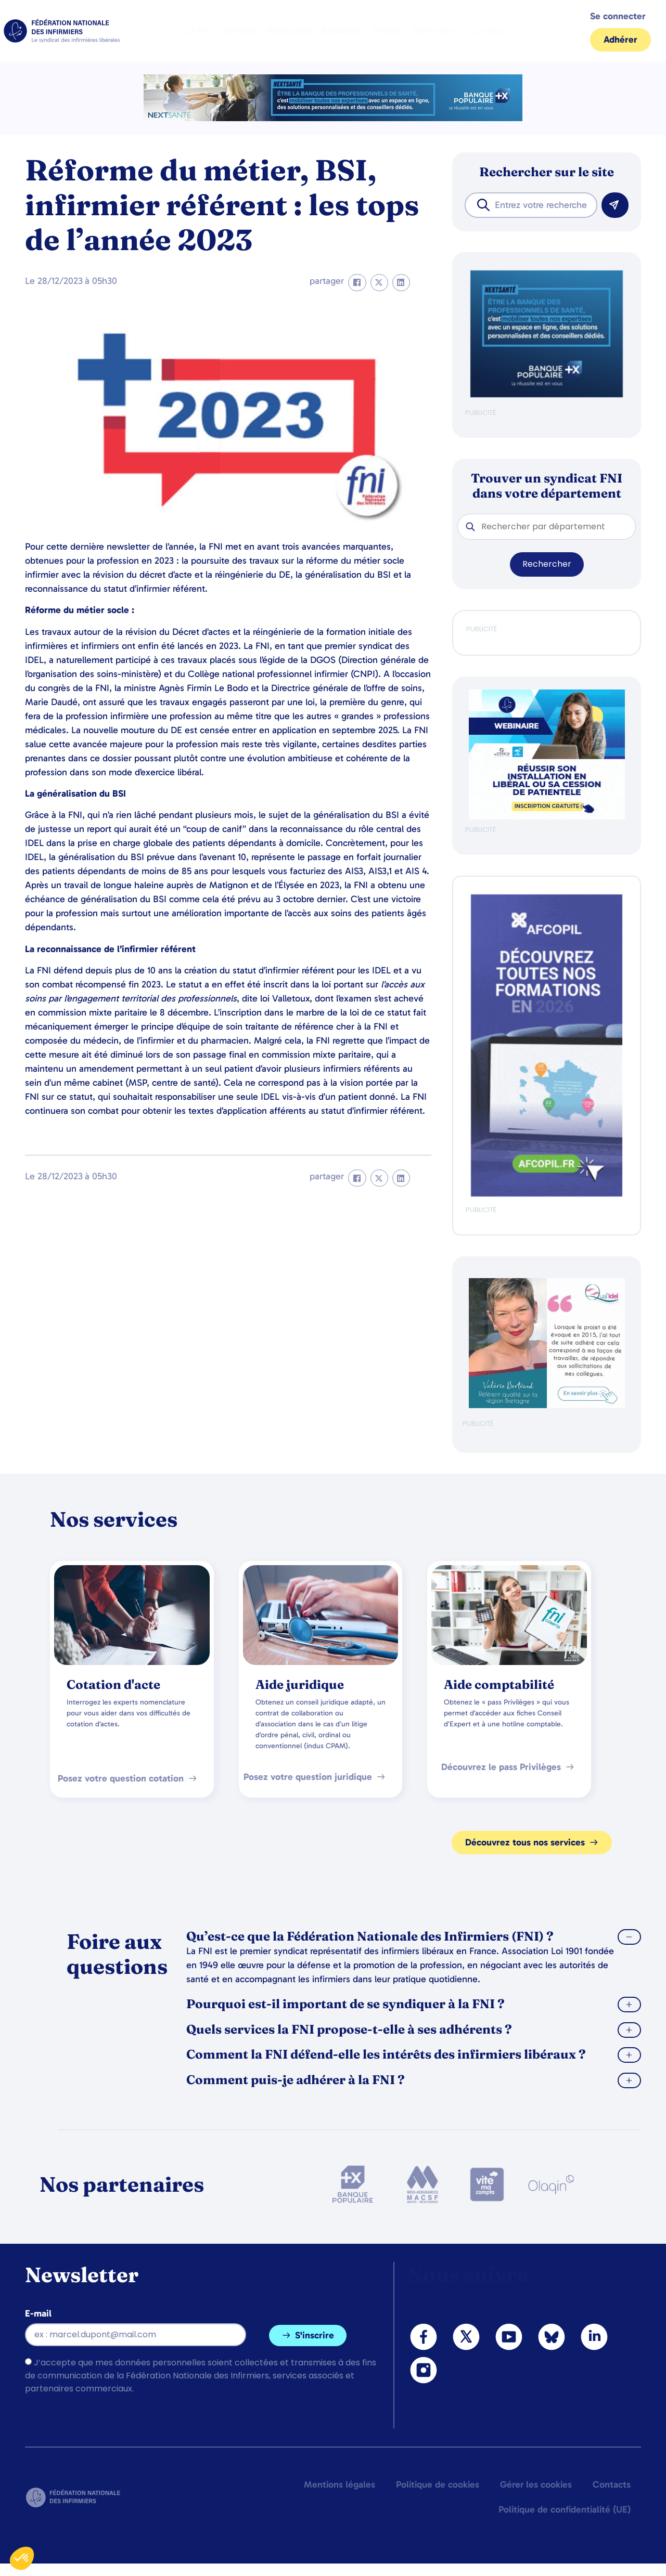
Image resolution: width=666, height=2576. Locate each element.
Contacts (612, 2484)
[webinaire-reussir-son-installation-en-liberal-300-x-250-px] (547, 817)
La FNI (198, 30)
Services (239, 30)
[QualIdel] (547, 1405)
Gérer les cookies (536, 2484)
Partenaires (435, 30)
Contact (487, 30)
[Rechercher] (615, 205)
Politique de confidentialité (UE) (564, 2509)
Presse (387, 30)
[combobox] (531, 205)
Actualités (342, 30)
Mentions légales (339, 2484)
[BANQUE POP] (546, 395)
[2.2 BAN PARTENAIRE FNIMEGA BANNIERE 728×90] (333, 118)
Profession (289, 30)
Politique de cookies (437, 2484)
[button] (357, 283)
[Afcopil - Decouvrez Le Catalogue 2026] (546, 1194)
